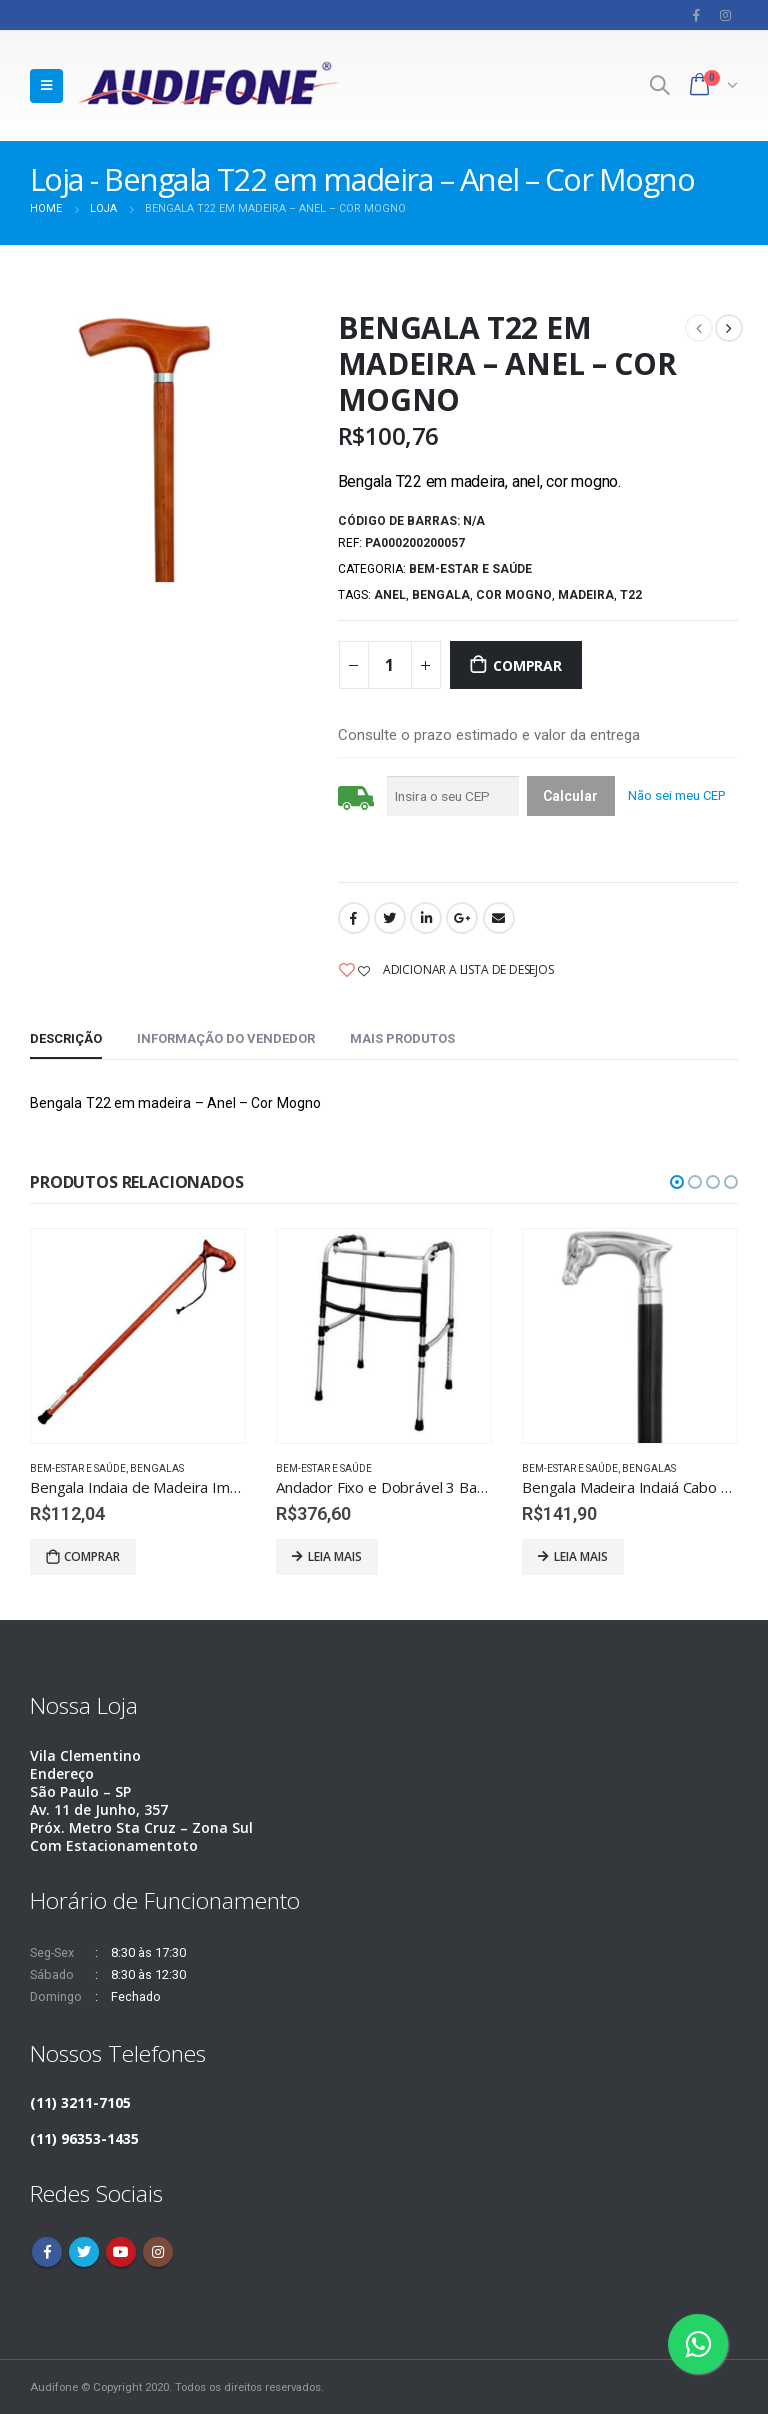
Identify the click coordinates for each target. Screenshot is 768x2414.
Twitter (390, 918)
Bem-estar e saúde (470, 569)
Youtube (121, 2252)
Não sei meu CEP (676, 795)
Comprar (527, 665)
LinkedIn (426, 918)
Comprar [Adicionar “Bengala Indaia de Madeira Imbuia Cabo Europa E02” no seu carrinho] (92, 1556)
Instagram (158, 2252)
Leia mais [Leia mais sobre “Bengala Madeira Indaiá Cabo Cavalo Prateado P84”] (581, 1556)
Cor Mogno (514, 595)
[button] (677, 1182)
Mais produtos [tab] (402, 1038)
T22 (631, 595)
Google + (462, 918)
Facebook (354, 918)
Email (499, 918)
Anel (390, 595)
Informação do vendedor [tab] (226, 1038)
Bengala (441, 595)
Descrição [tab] (66, 1038)
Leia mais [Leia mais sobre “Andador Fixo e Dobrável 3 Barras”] (335, 1556)
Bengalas (157, 1468)
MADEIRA (586, 595)
